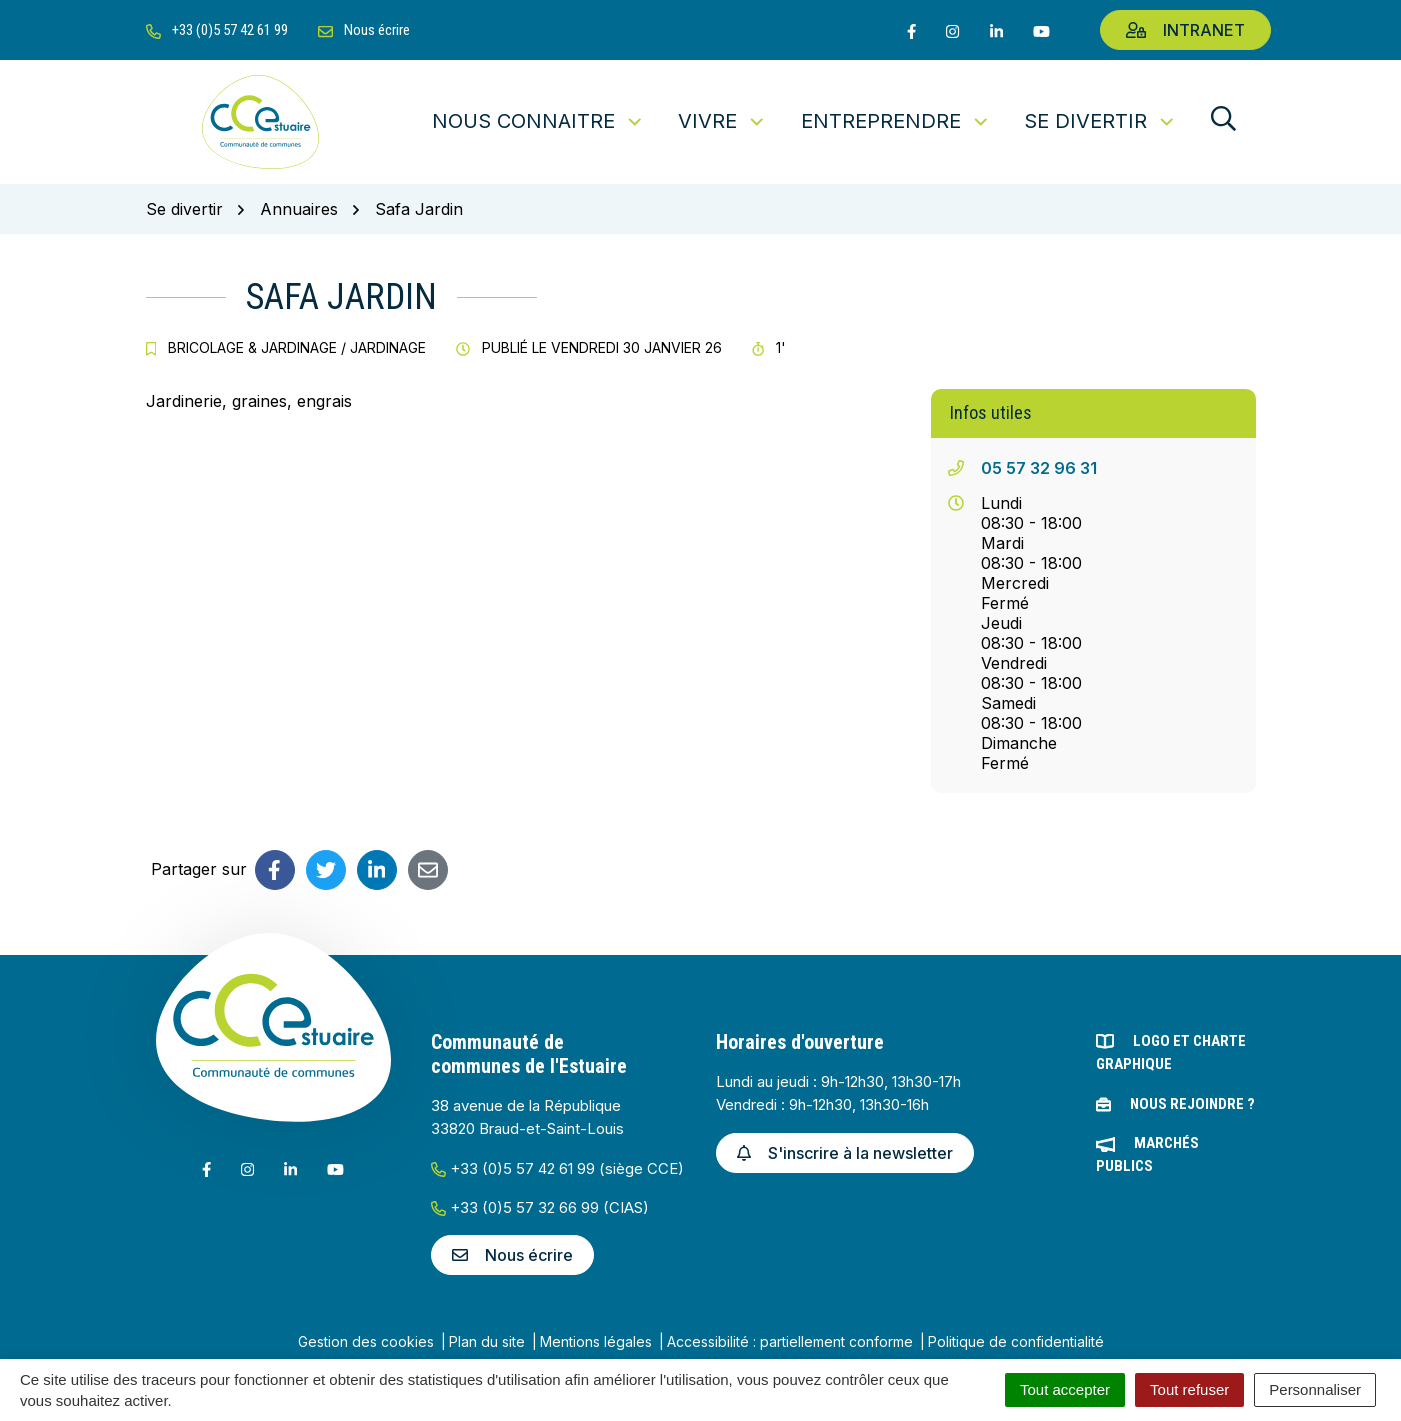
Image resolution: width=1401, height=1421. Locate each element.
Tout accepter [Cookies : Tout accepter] (1065, 1389)
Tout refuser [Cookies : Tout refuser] (1189, 1389)
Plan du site (487, 1341)
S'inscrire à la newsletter (845, 1153)
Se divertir (1100, 121)
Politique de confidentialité (1016, 1341)
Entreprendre (896, 121)
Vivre (722, 121)
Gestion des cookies (366, 1341)
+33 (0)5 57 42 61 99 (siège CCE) (557, 1168)
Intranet (1185, 30)
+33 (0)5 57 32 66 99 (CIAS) (540, 1207)
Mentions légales (596, 1341)
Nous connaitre (538, 121)
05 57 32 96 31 (1039, 468)
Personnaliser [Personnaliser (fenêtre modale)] (1315, 1389)
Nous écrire (512, 1255)
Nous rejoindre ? (1192, 1104)
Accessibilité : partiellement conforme (790, 1341)
